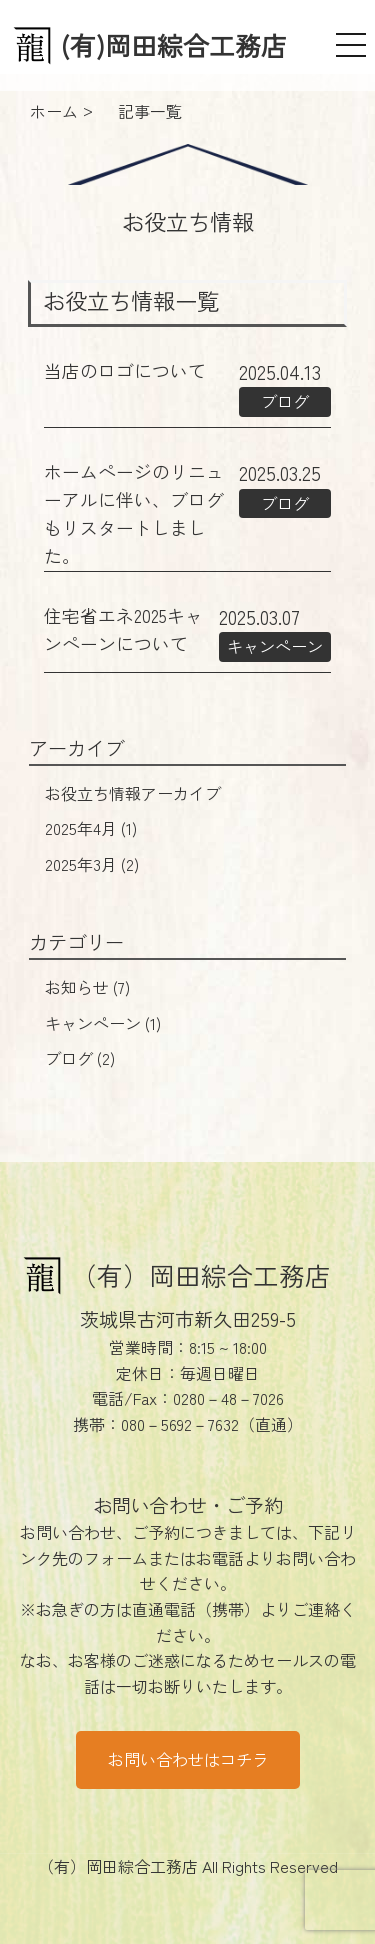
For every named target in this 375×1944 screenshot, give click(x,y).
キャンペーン (275, 646)
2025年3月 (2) (92, 864)
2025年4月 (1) (91, 828)
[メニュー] (351, 45)
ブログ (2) (80, 1058)
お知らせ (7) (87, 987)
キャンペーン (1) (103, 1023)
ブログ (285, 401)
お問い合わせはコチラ (188, 1759)
